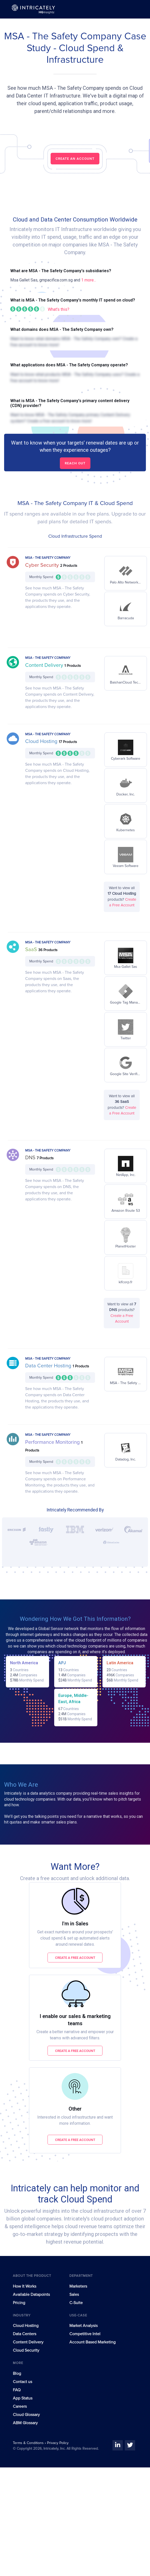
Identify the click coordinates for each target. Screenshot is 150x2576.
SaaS (31, 949)
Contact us (22, 2382)
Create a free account (75, 1958)
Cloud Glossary (26, 2415)
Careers (20, 2406)
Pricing (19, 2303)
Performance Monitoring (53, 1442)
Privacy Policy (58, 2443)
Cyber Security (42, 565)
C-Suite (76, 2303)
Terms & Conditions (29, 2443)
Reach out (75, 463)
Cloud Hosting (42, 741)
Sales (74, 2294)
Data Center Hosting (49, 1365)
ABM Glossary (25, 2423)
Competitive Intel (84, 2334)
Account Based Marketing (92, 2342)
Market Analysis (83, 2326)
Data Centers (24, 2334)
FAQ (17, 2390)
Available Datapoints (31, 2294)
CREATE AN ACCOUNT (75, 159)
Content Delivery (44, 665)
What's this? (58, 309)
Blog (17, 2373)
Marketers (78, 2286)
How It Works (24, 2286)
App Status (22, 2398)
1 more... (88, 280)
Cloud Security (26, 2350)
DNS (31, 1157)
